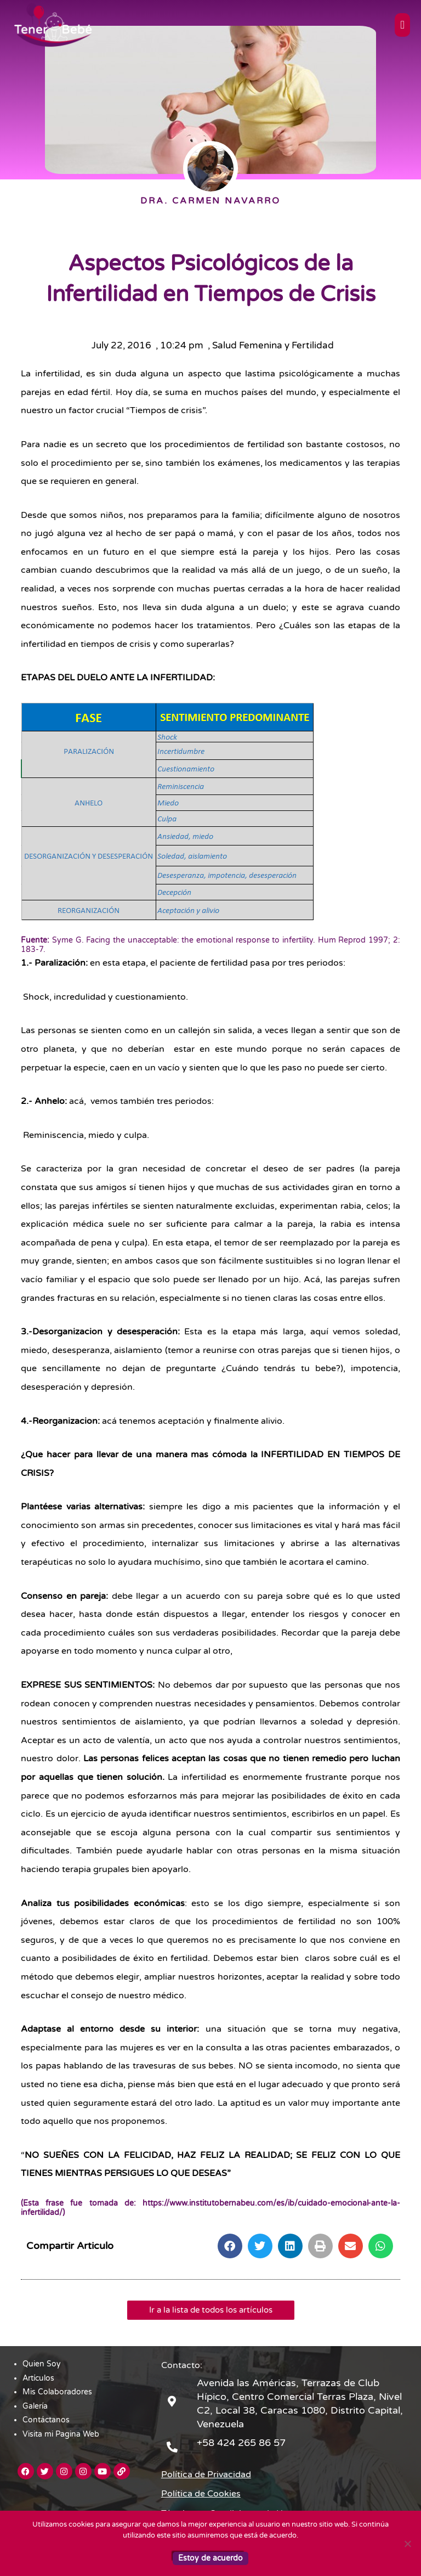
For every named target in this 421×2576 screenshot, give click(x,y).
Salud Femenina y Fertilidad (273, 345)
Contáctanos (46, 2420)
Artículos (38, 2378)
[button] (230, 2246)
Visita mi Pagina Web (60, 2434)
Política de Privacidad (206, 2474)
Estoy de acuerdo (210, 2558)
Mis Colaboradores (57, 2392)
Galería (35, 2406)
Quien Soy (41, 2364)
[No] (407, 2543)
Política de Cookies (201, 2493)
